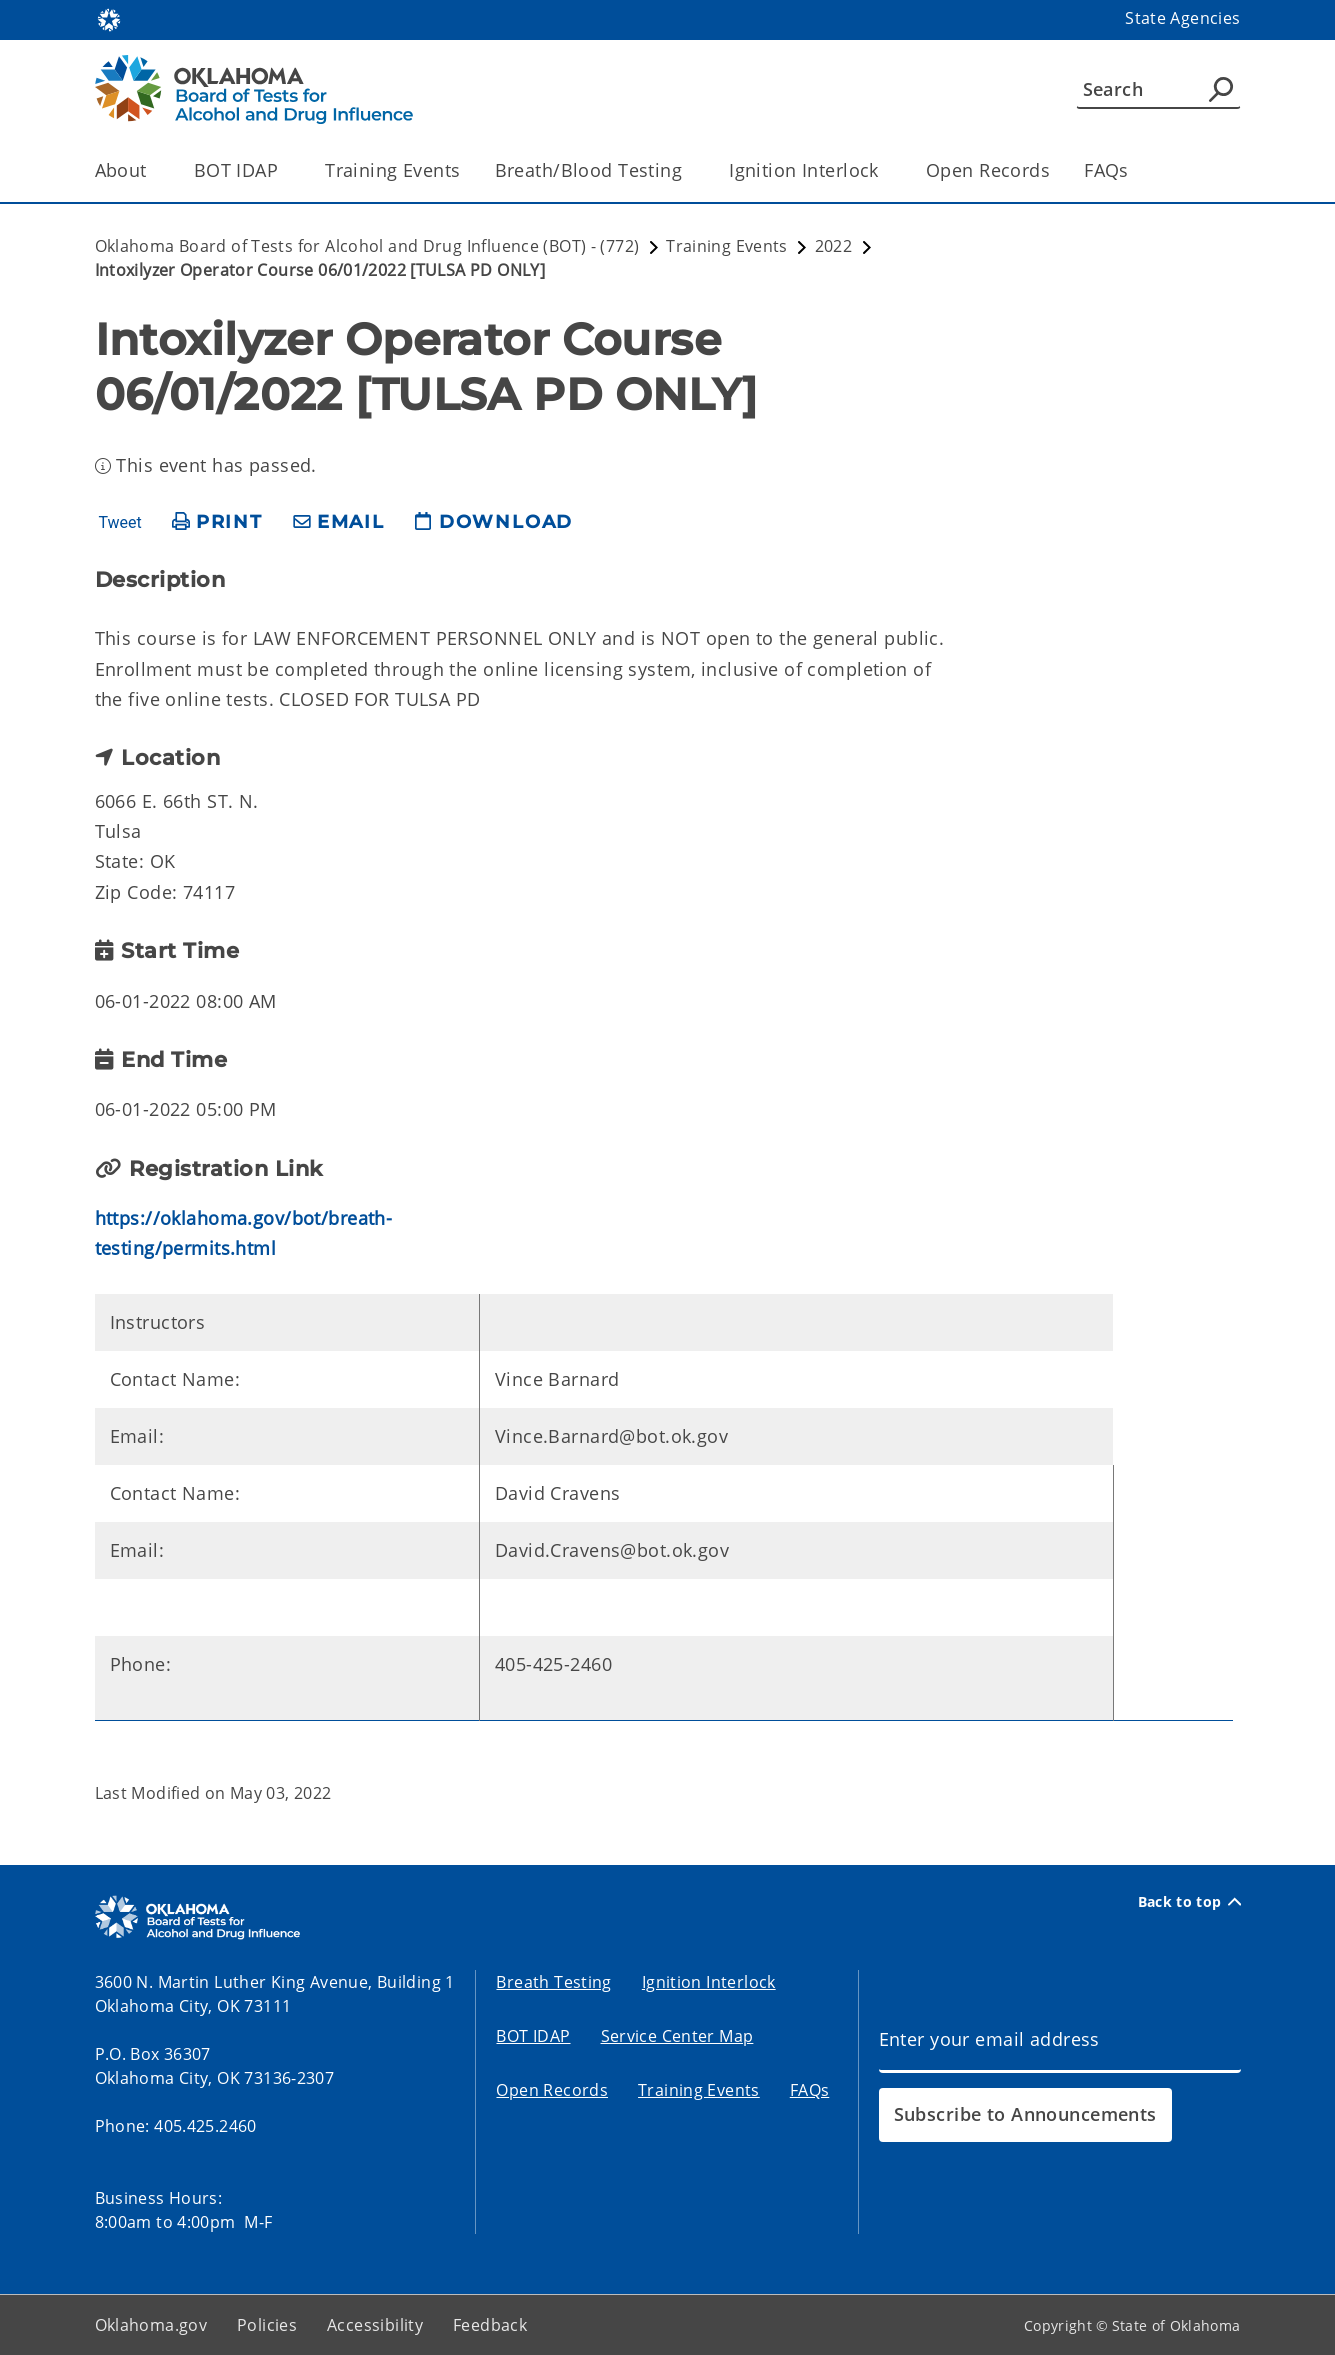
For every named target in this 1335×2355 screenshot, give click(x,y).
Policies (267, 2325)
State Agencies (1182, 18)
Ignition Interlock (709, 1982)
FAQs (1106, 170)
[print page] (217, 522)
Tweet (119, 523)
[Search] (1158, 89)
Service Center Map (677, 2036)
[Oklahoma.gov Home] (109, 18)
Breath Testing (553, 1982)
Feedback (490, 2325)
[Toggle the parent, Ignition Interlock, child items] (885, 170)
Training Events (392, 170)
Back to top (1189, 1902)
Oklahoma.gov (151, 2325)
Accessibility (375, 2325)
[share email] (339, 522)
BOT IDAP (533, 2036)
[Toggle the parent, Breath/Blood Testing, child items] (688, 170)
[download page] (494, 522)
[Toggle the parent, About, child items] (153, 170)
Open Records (988, 170)
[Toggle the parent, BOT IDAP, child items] (284, 170)
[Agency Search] (1221, 89)
